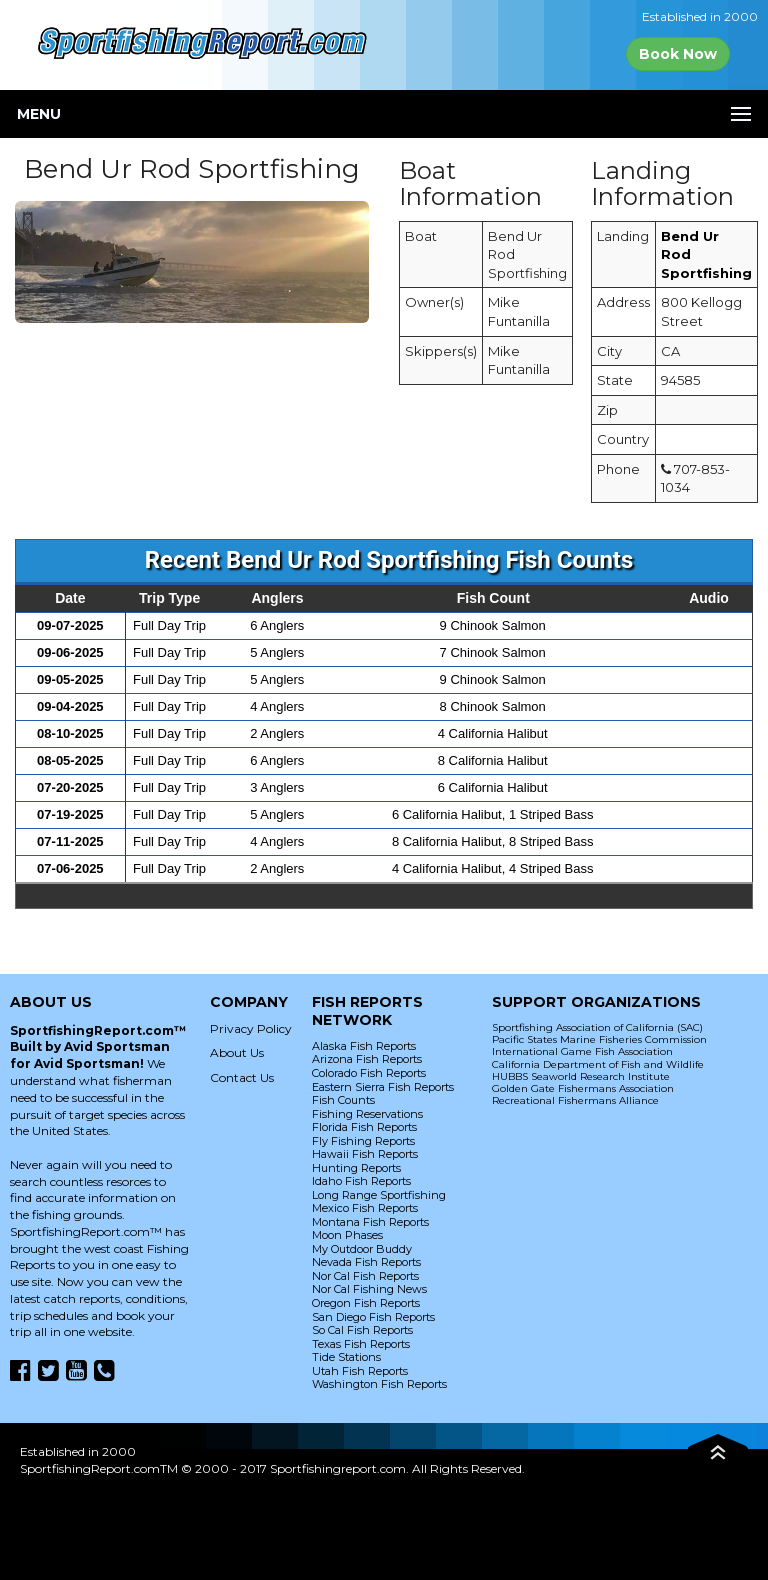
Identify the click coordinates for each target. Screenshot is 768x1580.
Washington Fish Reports (379, 1384)
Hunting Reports (356, 1168)
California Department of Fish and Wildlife (598, 1064)
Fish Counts (343, 1100)
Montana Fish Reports (370, 1222)
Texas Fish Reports (361, 1344)
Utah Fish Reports (360, 1371)
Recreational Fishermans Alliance (575, 1100)
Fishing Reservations (367, 1114)
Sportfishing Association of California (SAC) (597, 1027)
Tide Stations (346, 1357)
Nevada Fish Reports (366, 1262)
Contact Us (242, 1077)
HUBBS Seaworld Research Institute (581, 1076)
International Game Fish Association (582, 1051)
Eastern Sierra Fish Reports (383, 1087)
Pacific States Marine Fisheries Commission (599, 1039)
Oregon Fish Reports (366, 1303)
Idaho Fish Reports (361, 1181)
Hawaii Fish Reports (365, 1154)
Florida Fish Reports (364, 1127)
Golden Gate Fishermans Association (583, 1088)
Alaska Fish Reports (364, 1046)
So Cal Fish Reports (362, 1330)
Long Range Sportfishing (379, 1195)
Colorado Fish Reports (369, 1073)
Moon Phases (347, 1235)
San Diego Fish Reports (373, 1317)
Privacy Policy (251, 1028)
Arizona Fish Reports (367, 1059)
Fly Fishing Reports (363, 1141)
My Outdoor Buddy (362, 1249)
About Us (237, 1052)
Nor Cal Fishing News (369, 1289)
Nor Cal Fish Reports (365, 1276)
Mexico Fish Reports (365, 1208)
